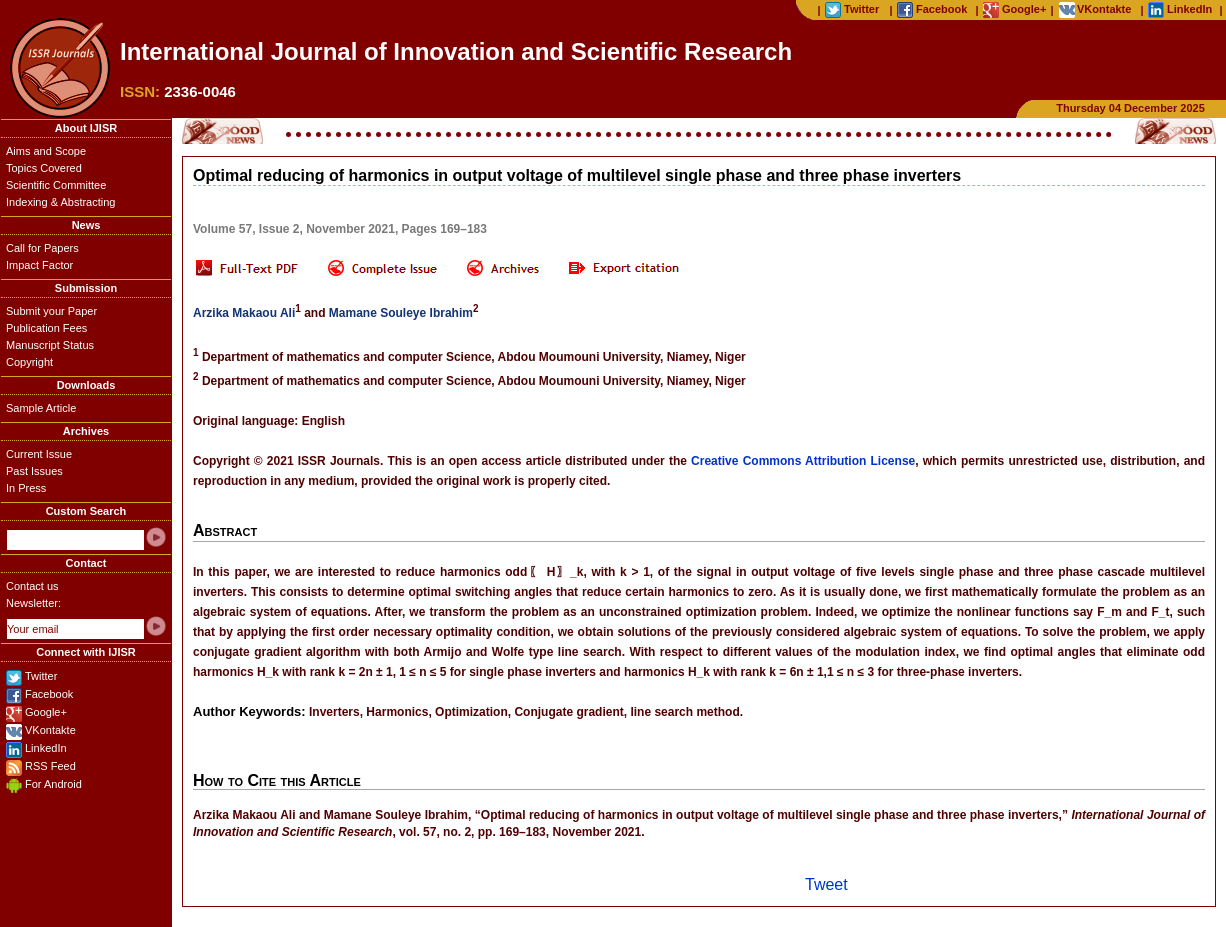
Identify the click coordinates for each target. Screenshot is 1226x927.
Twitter (41, 676)
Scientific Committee (56, 185)
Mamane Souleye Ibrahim (401, 313)
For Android (53, 784)
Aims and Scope (46, 151)
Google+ (46, 712)
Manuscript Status (50, 345)
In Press (26, 488)
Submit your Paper (51, 311)
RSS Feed (50, 766)
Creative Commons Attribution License (803, 461)
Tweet (826, 884)
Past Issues (34, 471)
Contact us (32, 586)
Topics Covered (44, 168)
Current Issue (39, 454)
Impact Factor (39, 265)
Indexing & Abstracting (60, 202)
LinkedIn (46, 748)
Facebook (49, 694)
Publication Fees (46, 328)
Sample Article (41, 408)
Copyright (29, 362)
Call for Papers (42, 248)
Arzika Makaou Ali (244, 313)
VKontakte (50, 730)
